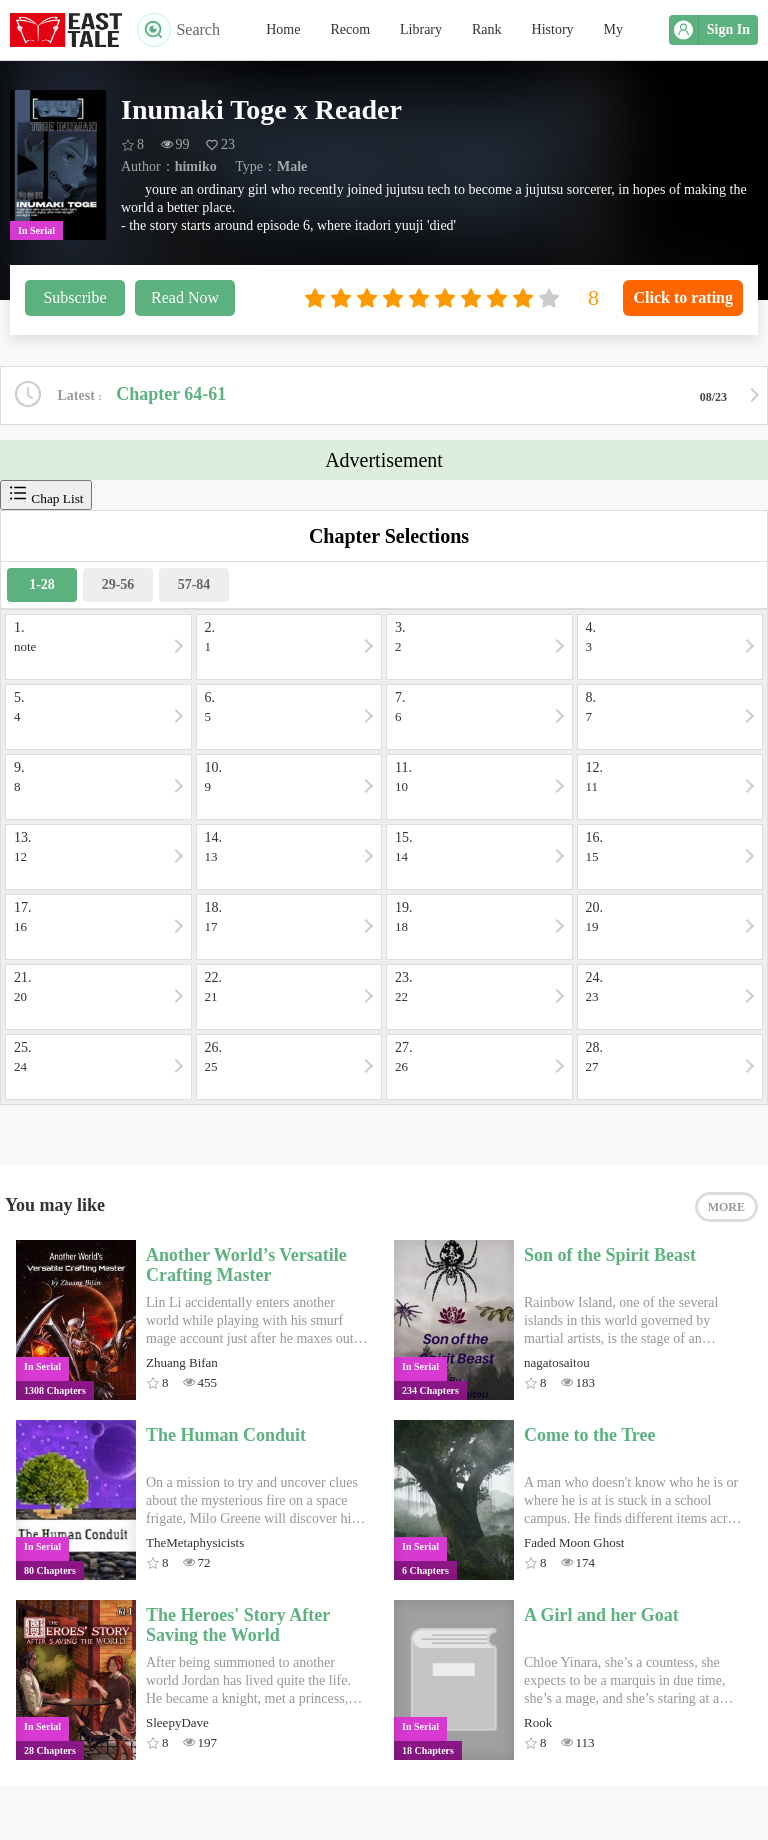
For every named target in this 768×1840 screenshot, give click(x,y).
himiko (196, 166)
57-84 (194, 584)
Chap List (46, 494)
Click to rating (683, 297)
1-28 (42, 584)
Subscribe (74, 297)
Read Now (185, 297)
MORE (726, 1207)
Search (178, 30)
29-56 (118, 584)
